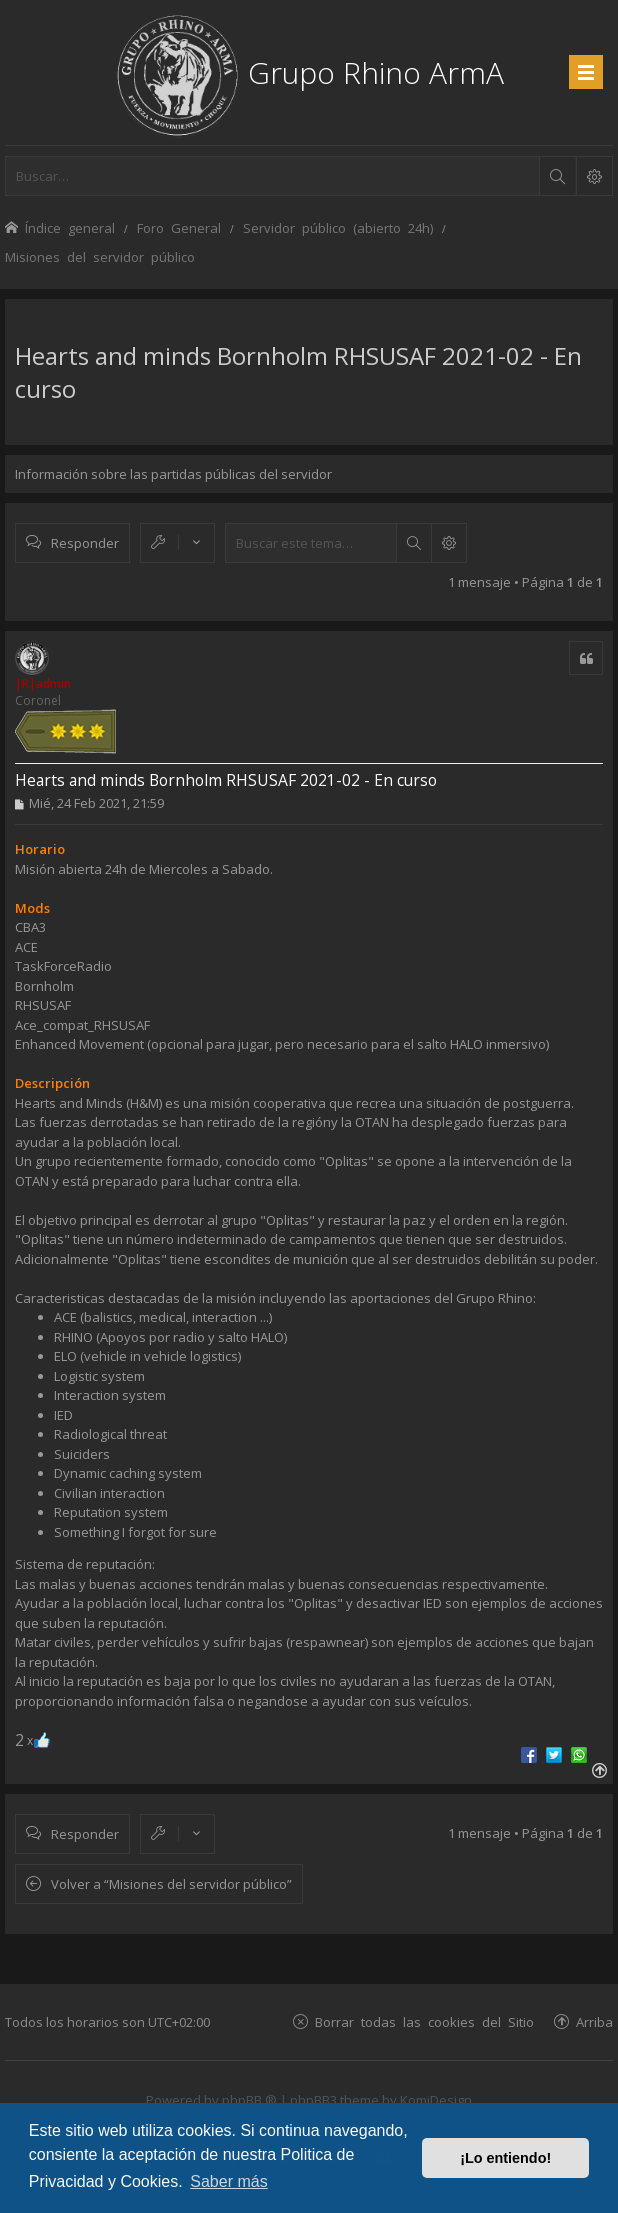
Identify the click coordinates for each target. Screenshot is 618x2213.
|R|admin (43, 683)
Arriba (594, 2021)
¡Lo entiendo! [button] (505, 2158)
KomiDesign (436, 2100)
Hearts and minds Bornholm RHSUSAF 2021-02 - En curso (226, 780)
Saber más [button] (228, 2181)
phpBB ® (249, 2100)
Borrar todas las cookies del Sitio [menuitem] (424, 2021)
